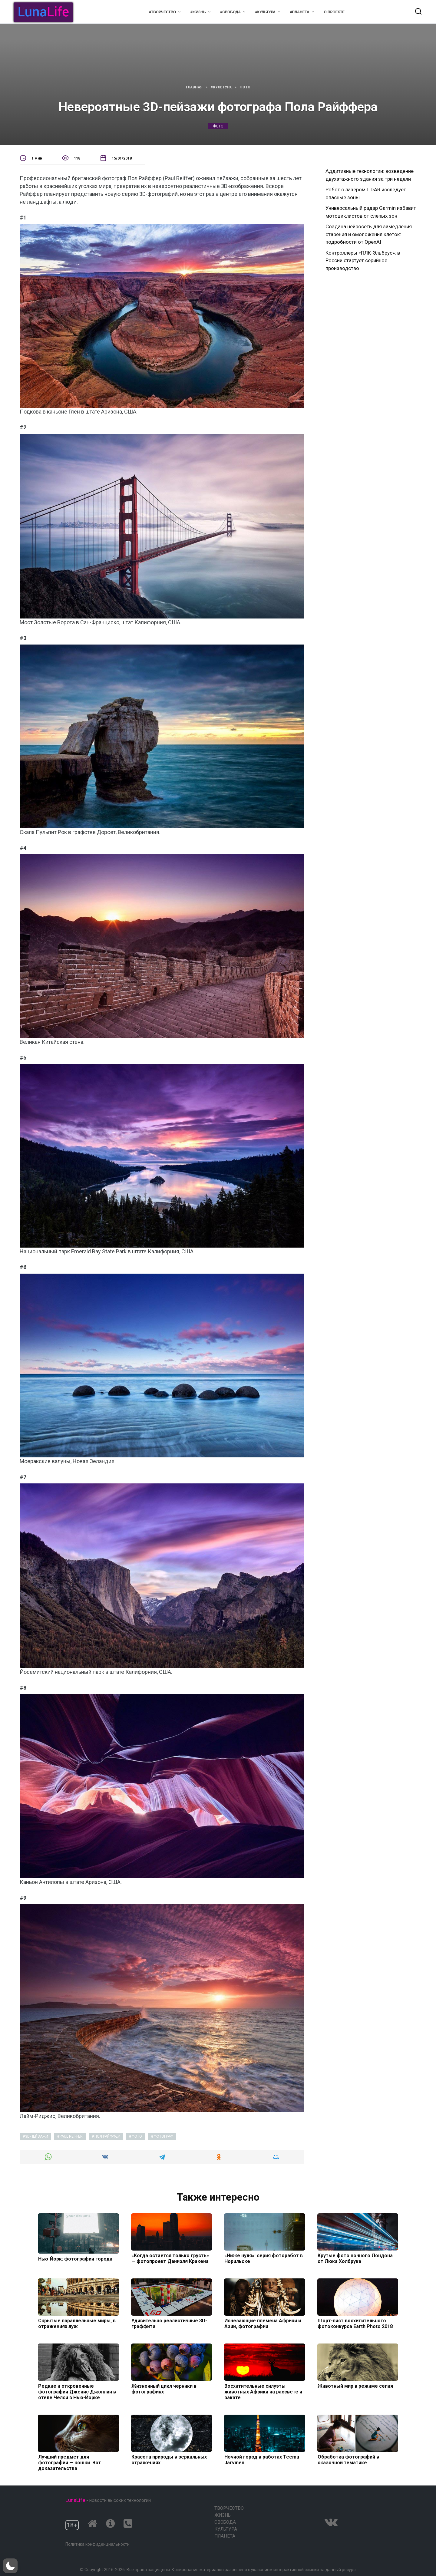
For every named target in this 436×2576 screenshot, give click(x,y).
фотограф (163, 2136)
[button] (10, 2565)
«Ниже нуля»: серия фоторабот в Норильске (263, 2258)
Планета (224, 2536)
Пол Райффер (107, 2136)
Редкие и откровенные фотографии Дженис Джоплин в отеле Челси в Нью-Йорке (77, 2391)
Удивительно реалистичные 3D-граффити (169, 2323)
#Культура (265, 12)
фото (218, 126)
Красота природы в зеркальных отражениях (168, 2460)
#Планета (299, 12)
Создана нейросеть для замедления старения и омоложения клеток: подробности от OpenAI (368, 234)
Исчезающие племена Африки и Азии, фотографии (262, 2323)
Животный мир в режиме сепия (355, 2386)
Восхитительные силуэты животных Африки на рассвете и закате (263, 2391)
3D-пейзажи (36, 2136)
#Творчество (162, 12)
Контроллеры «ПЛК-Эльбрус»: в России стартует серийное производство (362, 260)
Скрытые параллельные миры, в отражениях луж (76, 2323)
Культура (225, 2529)
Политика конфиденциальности (97, 2544)
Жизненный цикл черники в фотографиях (163, 2388)
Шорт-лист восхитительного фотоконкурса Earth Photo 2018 (354, 2323)
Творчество (229, 2508)
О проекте (334, 12)
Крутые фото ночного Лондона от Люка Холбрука (354, 2258)
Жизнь (222, 2515)
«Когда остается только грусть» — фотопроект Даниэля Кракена (170, 2258)
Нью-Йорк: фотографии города (75, 2258)
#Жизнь (198, 12)
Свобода (225, 2522)
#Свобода (230, 12)
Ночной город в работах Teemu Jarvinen (261, 2460)
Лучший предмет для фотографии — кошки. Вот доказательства (69, 2462)
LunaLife (75, 2500)
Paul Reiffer (71, 2136)
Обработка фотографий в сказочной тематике (348, 2460)
